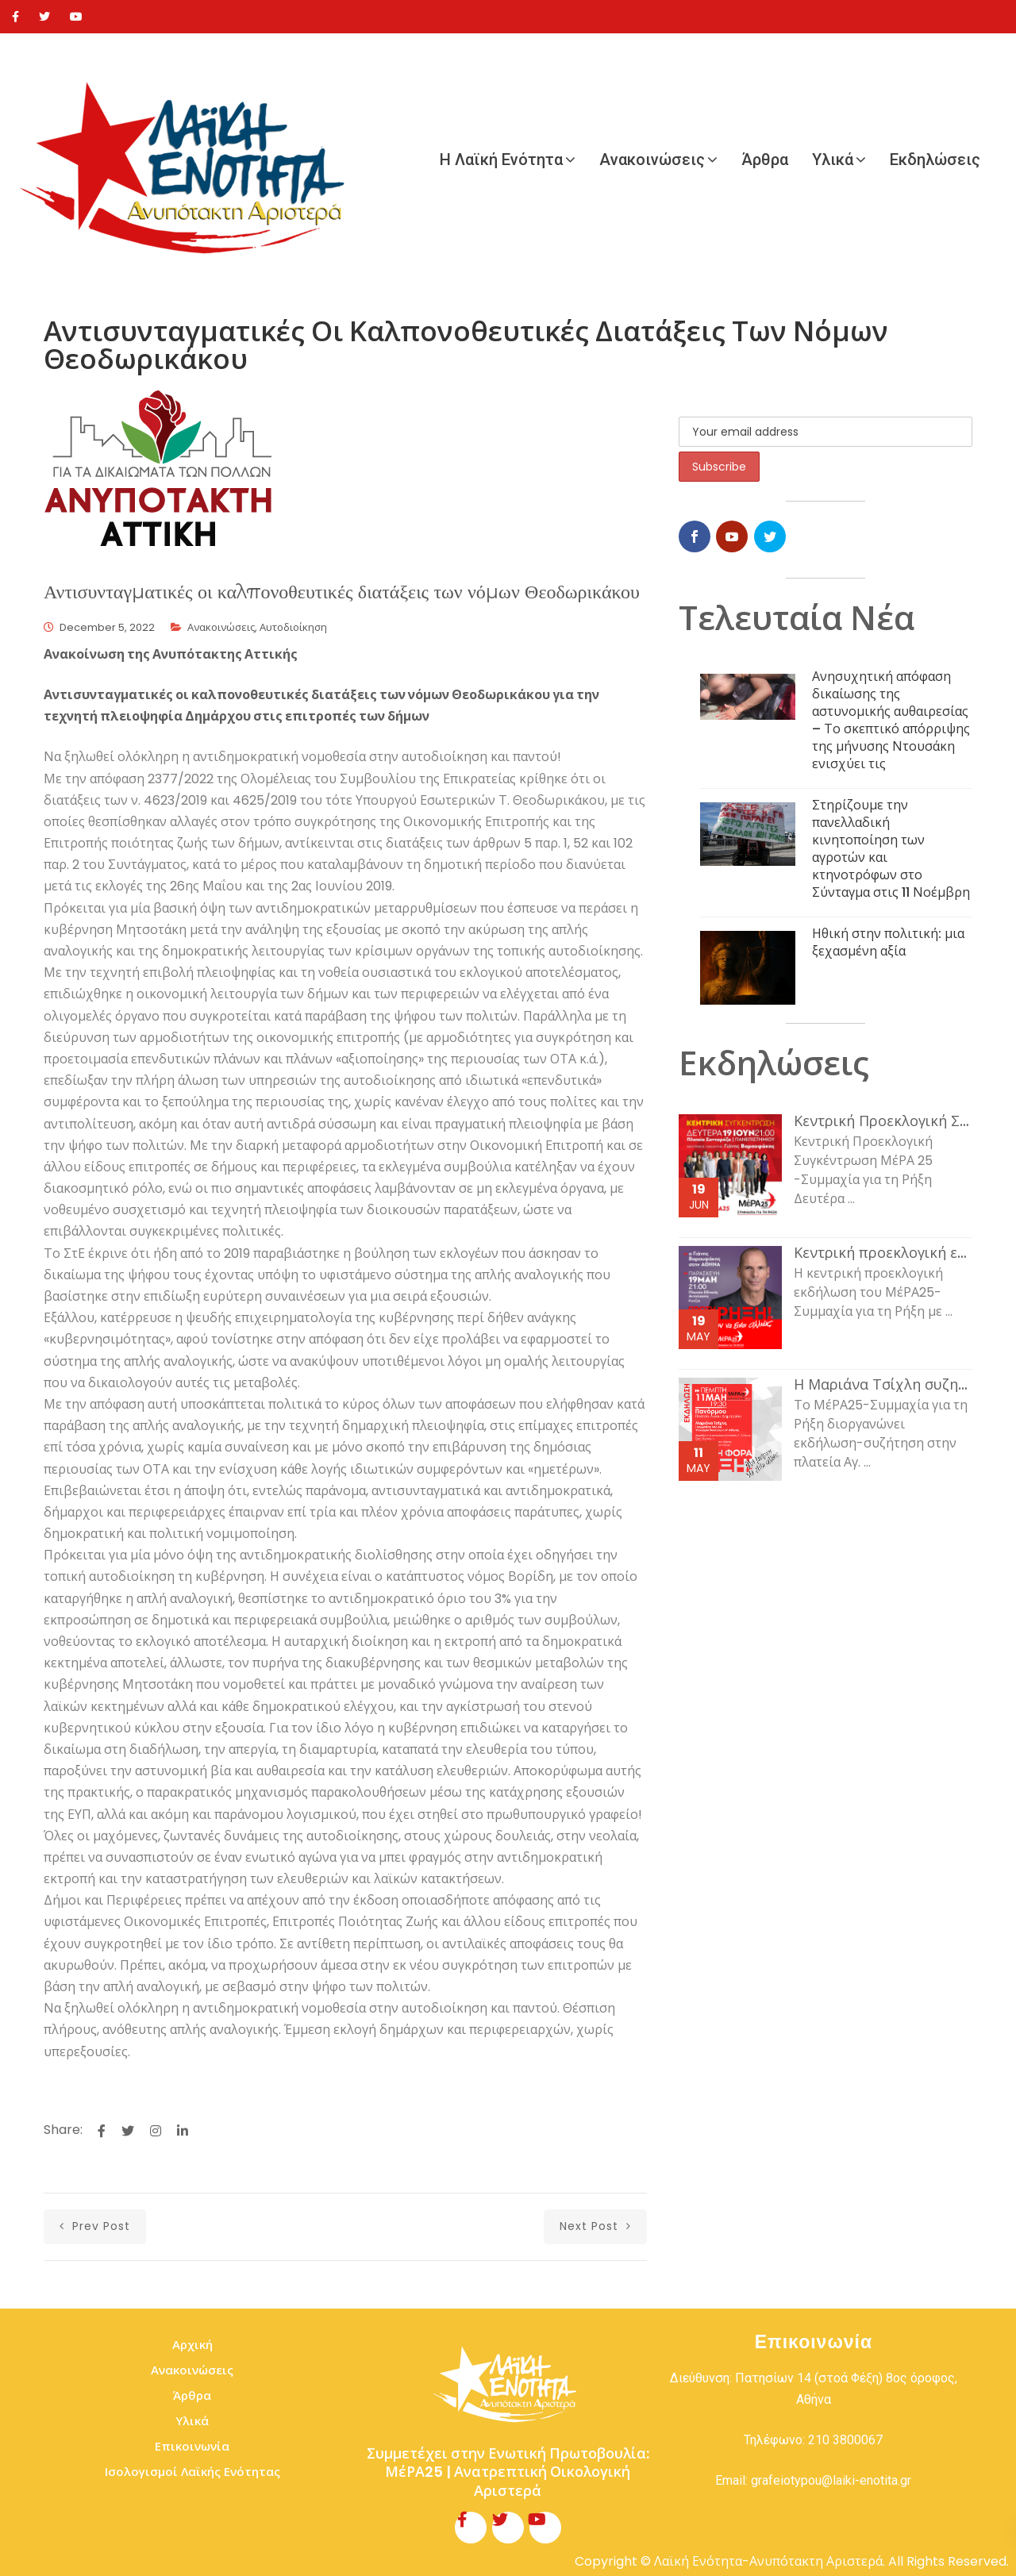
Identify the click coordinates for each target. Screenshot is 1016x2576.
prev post (95, 2226)
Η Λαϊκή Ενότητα (501, 159)
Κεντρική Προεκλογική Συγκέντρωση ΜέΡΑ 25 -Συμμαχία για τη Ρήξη (883, 1121)
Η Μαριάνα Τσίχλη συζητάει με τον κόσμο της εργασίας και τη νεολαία (883, 1385)
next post (595, 2226)
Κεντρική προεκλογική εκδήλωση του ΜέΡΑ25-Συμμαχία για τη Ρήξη (883, 1253)
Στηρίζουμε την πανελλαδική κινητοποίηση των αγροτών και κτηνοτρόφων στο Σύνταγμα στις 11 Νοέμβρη (891, 849)
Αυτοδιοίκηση (293, 627)
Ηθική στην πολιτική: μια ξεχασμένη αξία (888, 942)
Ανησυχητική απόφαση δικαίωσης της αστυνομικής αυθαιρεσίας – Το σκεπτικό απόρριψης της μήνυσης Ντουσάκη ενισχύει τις (891, 720)
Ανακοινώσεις (652, 159)
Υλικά (832, 159)
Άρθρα (764, 159)
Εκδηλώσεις (935, 159)
